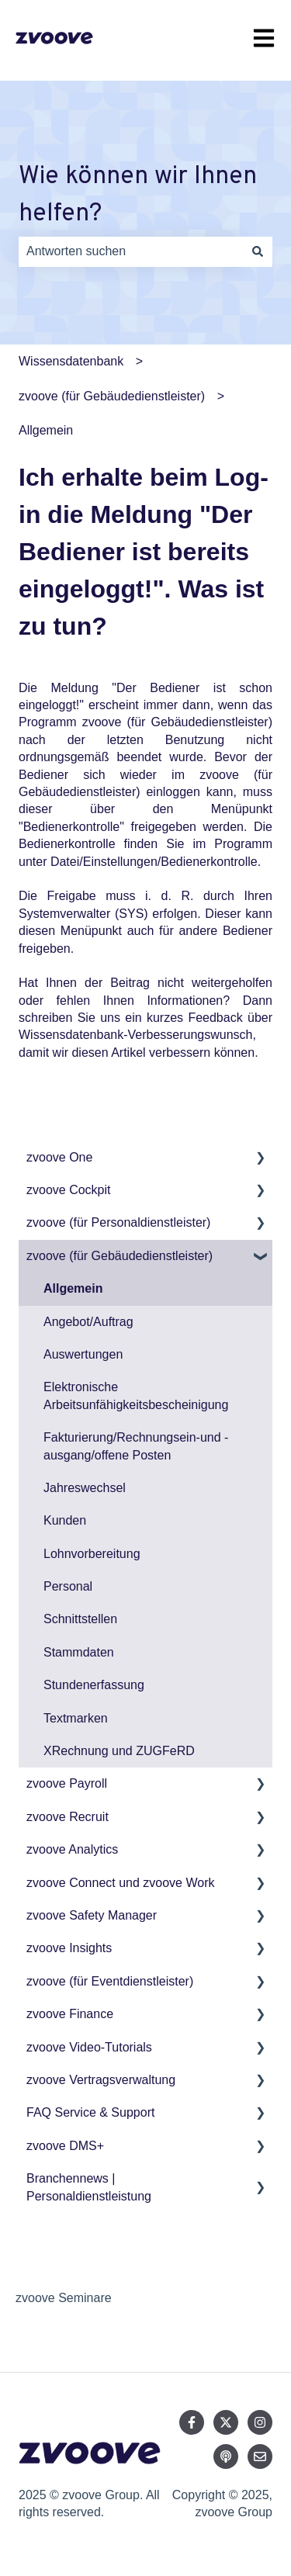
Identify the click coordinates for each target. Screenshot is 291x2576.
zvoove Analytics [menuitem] (72, 1849)
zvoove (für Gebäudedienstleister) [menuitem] (119, 1255)
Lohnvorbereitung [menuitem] (91, 1553)
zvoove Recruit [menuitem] (67, 1816)
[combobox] (131, 251)
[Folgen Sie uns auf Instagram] (260, 2422)
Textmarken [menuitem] (75, 1718)
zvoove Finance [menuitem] (69, 2013)
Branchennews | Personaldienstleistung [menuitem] (88, 2187)
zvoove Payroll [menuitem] (66, 1783)
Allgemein (46, 430)
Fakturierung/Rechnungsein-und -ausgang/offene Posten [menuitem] (135, 1446)
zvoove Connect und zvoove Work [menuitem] (120, 1882)
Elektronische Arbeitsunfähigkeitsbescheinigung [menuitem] (135, 1395)
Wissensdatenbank (71, 361)
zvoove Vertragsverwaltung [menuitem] (100, 2079)
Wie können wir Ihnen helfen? (138, 195)
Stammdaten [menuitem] (78, 1652)
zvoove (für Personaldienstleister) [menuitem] (118, 1222)
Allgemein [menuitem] (72, 1288)
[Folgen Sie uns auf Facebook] (191, 2422)
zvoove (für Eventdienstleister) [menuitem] (109, 1981)
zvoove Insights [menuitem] (69, 1948)
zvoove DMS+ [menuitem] (65, 2145)
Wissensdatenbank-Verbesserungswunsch (136, 1034)
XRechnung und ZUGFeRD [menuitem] (119, 1750)
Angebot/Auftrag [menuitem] (88, 1321)
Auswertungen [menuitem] (83, 1354)
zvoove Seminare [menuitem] (64, 2297)
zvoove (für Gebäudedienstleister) (112, 396)
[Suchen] (257, 251)
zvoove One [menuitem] (59, 1157)
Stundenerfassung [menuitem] (93, 1684)
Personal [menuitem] (67, 1586)
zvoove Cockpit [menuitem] (68, 1189)
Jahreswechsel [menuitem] (84, 1487)
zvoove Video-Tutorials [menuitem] (89, 2047)
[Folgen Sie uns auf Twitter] (225, 2422)
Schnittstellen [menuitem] (80, 1619)
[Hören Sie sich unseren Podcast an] (225, 2456)
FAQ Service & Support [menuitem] (90, 2112)
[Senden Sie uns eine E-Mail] (260, 2456)
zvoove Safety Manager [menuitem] (91, 1915)
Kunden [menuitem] (64, 1520)
